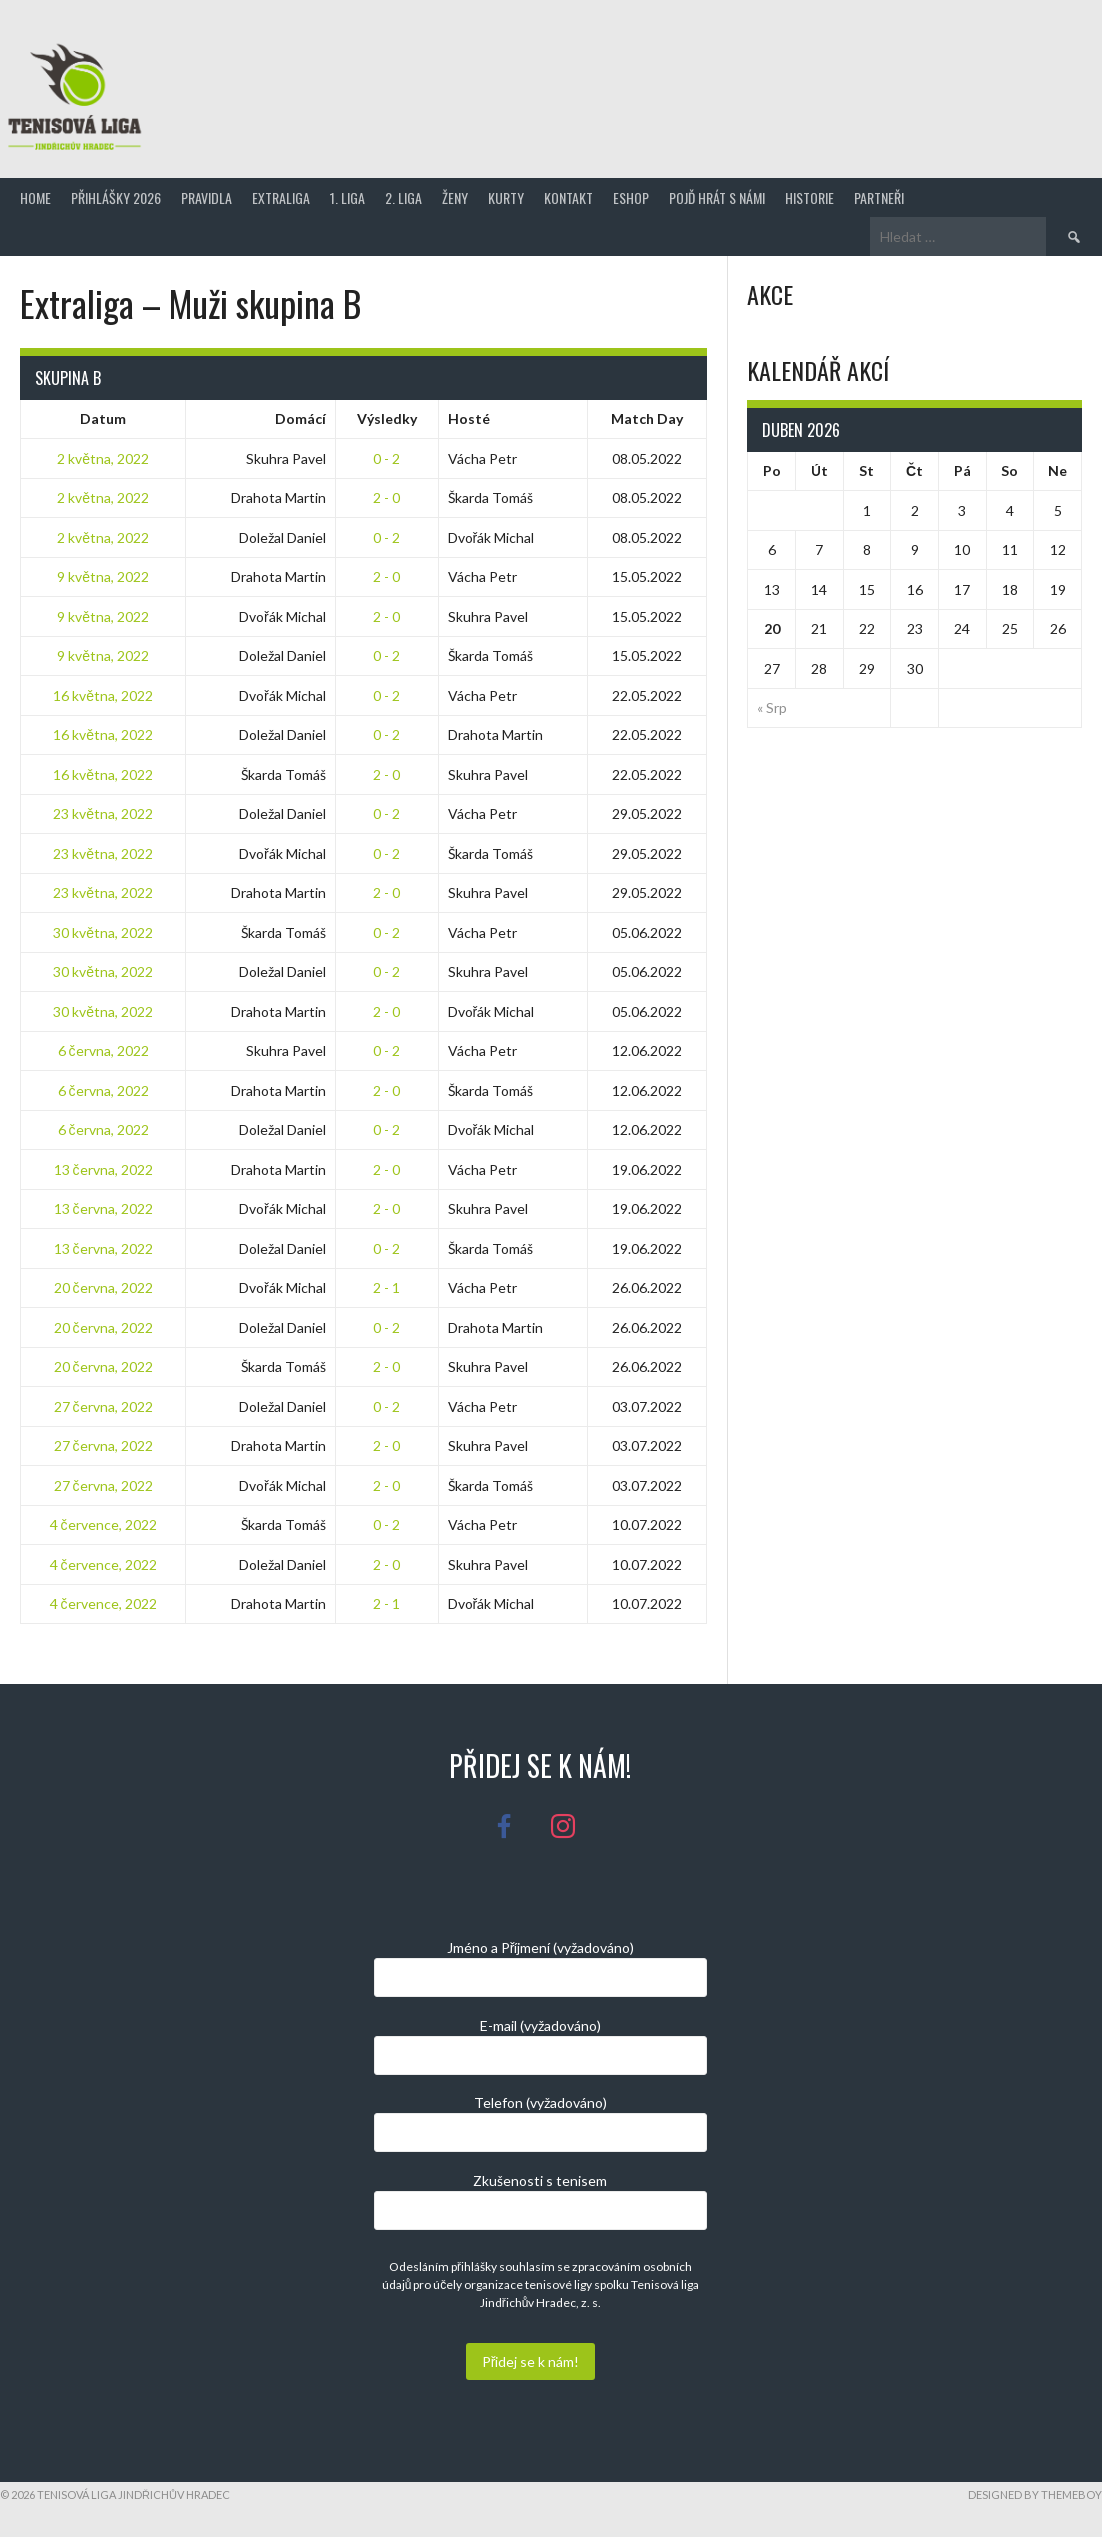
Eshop (631, 197)
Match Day (647, 418)
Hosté (469, 418)
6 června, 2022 (103, 1050)
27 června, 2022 (103, 1406)
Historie (809, 197)
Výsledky (387, 418)
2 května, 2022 (103, 458)
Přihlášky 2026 (116, 197)
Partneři (879, 197)
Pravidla (206, 197)
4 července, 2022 (103, 1524)
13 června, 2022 (103, 1169)
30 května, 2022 (103, 932)
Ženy (455, 197)
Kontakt (568, 197)
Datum (103, 418)
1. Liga (347, 197)
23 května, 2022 (103, 813)
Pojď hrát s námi (717, 197)
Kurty (506, 197)
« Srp (772, 707)
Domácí (300, 418)
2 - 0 (386, 497)
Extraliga (281, 197)
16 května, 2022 (103, 695)
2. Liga (403, 197)
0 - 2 (386, 458)
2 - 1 (386, 1287)
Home (35, 197)
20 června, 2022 (103, 1287)
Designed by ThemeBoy (1035, 2494)
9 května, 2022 (103, 576)
